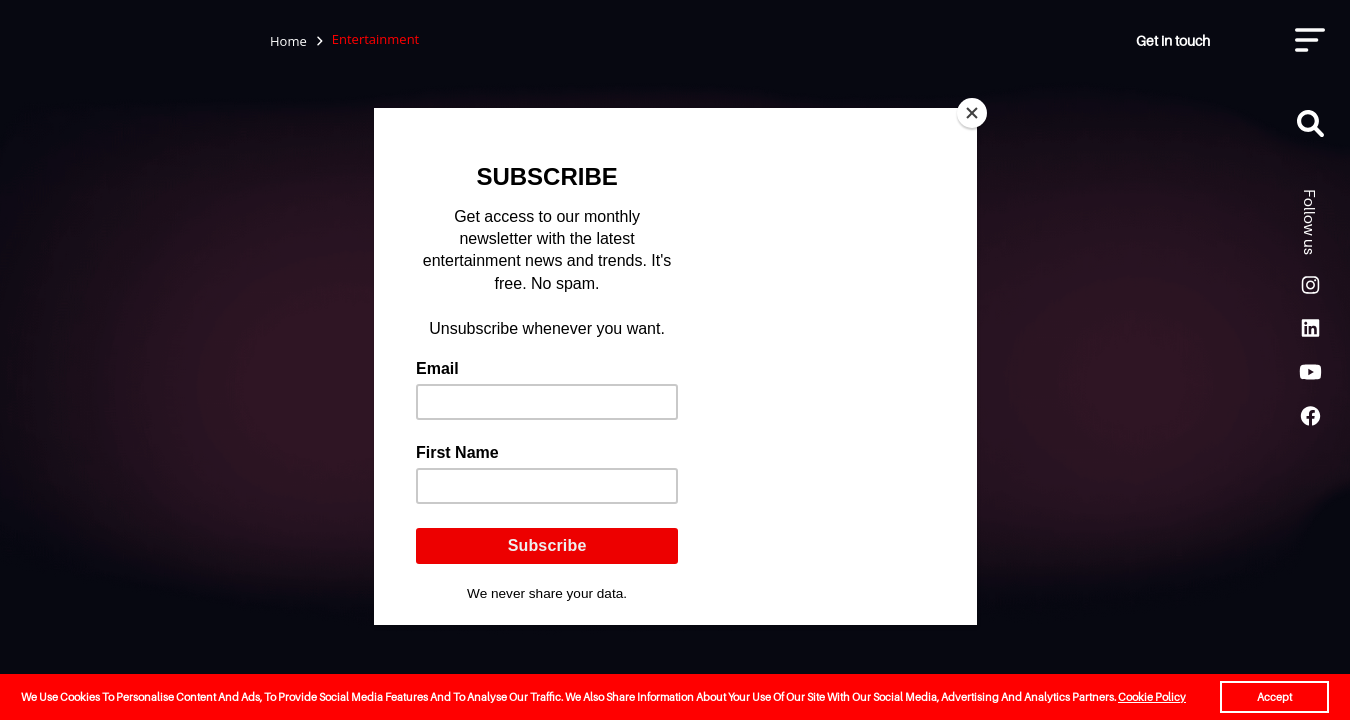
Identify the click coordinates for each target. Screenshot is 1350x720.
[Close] (972, 113)
